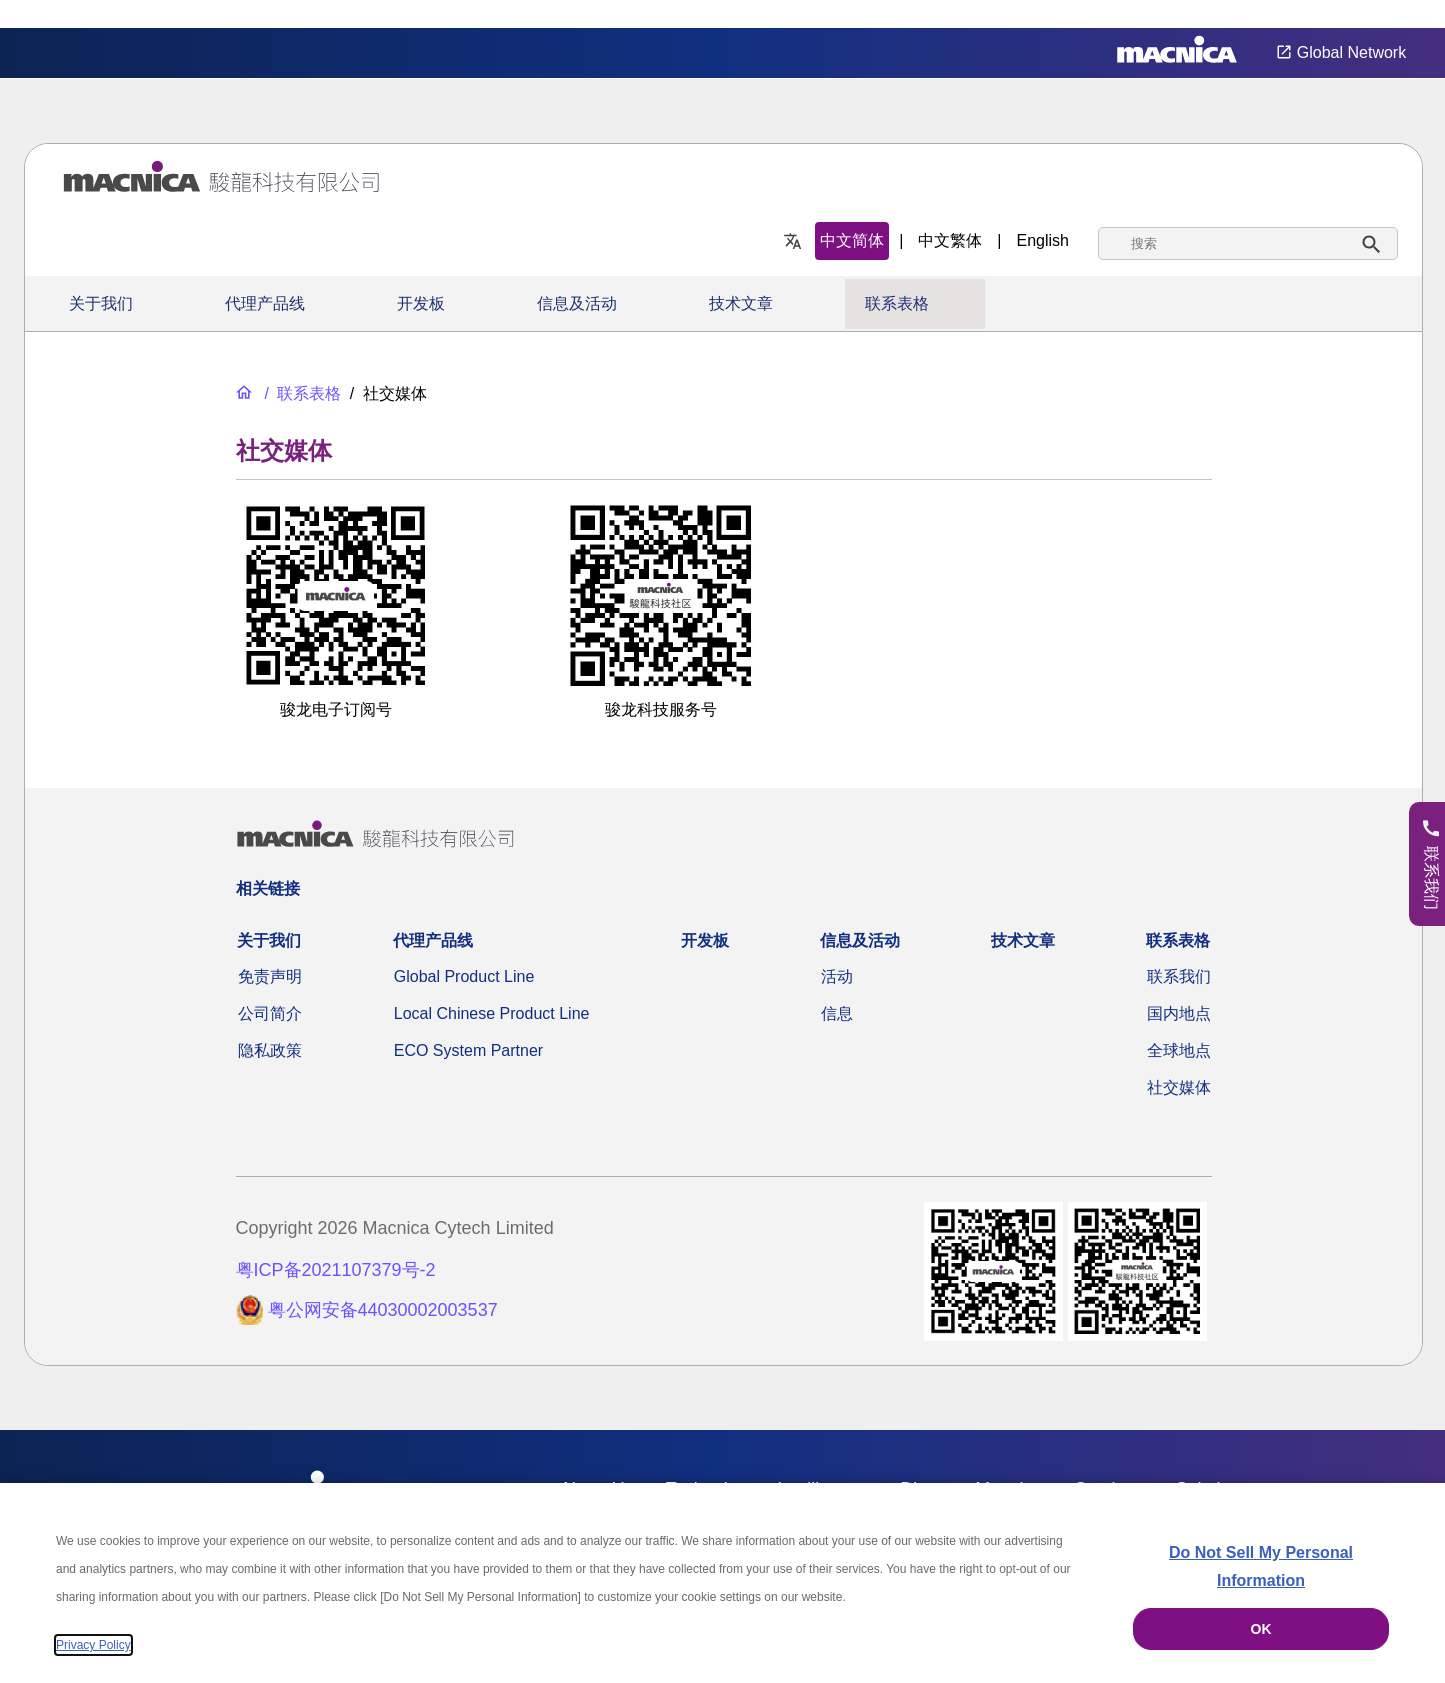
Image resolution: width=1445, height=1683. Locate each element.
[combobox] (1248, 243)
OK (1261, 1629)
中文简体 (852, 240)
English (1043, 240)
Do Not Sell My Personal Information (1261, 1566)
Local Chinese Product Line (492, 1013)
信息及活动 (577, 303)
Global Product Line (464, 976)
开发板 (421, 303)
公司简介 (270, 1013)
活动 (837, 976)
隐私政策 (270, 1050)
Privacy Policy (93, 1645)
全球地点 (1179, 1050)
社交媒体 (1179, 1087)
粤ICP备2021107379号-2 (336, 1270)
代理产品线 (265, 303)
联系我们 (1179, 976)
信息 (837, 1013)
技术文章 (741, 303)
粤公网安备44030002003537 (383, 1310)
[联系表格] (300, 393)
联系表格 (897, 303)
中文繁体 (950, 240)
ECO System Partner (468, 1050)
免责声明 (270, 976)
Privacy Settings (1397, 14)
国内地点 (1179, 1013)
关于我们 (101, 303)
